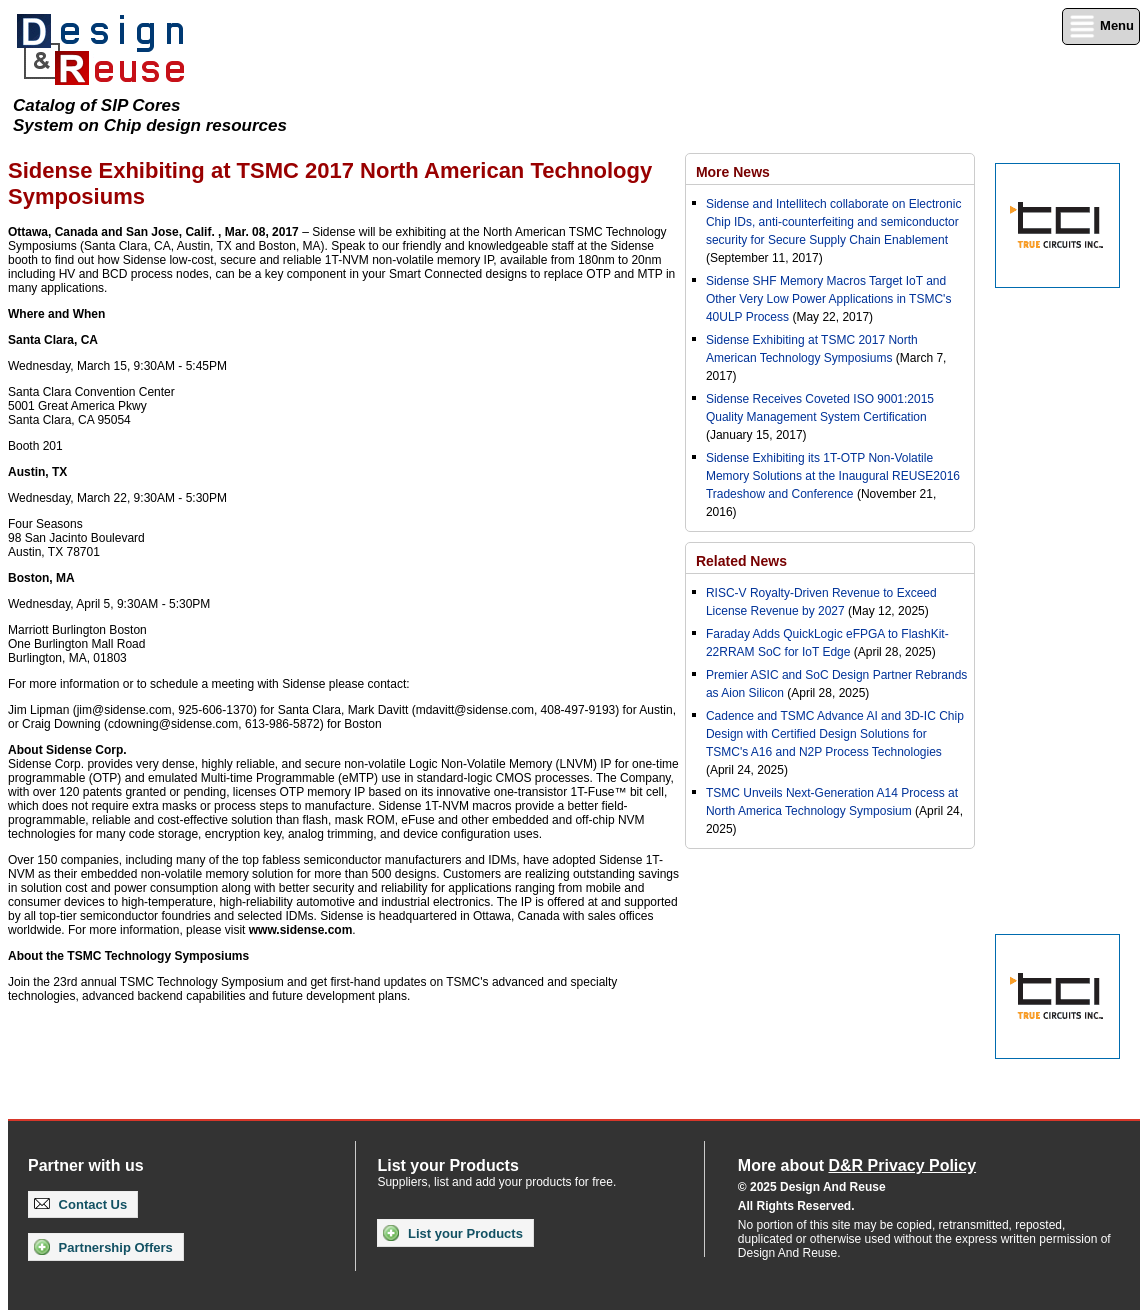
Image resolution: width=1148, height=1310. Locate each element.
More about (857, 1165)
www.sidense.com (301, 930)
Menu (1101, 26)
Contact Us (80, 1204)
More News (733, 172)
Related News (741, 561)
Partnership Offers (103, 1247)
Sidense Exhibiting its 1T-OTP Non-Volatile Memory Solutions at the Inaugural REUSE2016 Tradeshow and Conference (833, 476)
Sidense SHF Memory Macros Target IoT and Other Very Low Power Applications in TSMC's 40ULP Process (829, 299)
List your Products (452, 1233)
